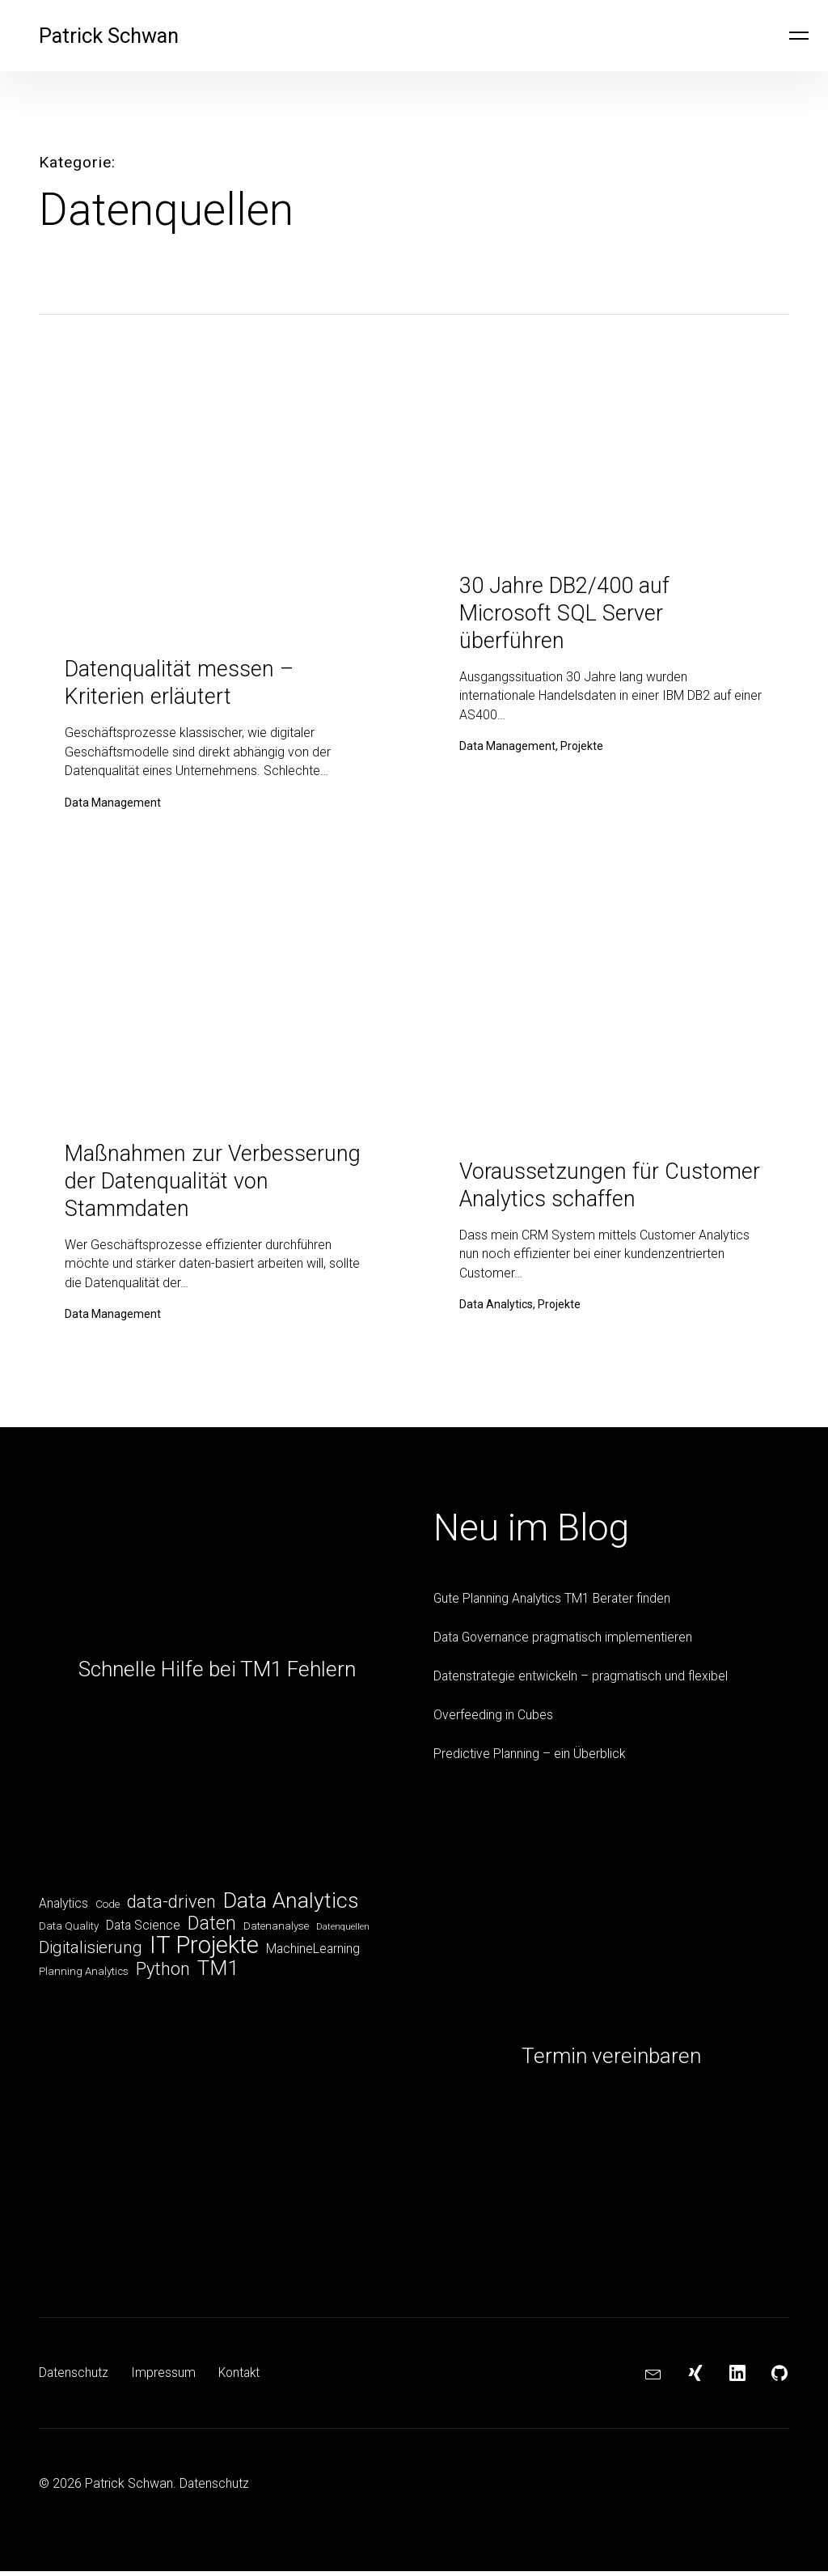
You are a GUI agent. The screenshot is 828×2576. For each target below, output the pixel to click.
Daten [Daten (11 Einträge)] (212, 1929)
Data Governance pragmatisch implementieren (565, 1642)
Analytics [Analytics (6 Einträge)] (63, 1909)
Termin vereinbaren (611, 2061)
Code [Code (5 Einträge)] (107, 1910)
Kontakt (241, 2377)
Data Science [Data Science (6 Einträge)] (143, 1931)
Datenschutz (74, 2377)
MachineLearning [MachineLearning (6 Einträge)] (313, 1956)
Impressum (164, 2377)
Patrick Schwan (113, 36)
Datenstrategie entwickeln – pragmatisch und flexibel (583, 1680)
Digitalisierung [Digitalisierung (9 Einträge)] (90, 1955)
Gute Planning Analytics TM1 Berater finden (554, 1603)
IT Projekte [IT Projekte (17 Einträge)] (204, 1953)
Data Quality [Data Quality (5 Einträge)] (69, 1932)
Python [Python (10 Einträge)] (163, 1978)
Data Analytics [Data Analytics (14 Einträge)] (291, 1906)
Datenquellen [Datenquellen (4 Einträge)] (343, 1933)
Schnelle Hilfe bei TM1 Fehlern (217, 1674)
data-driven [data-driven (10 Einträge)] (171, 1907)
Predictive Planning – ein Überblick (530, 1758)
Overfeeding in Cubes (493, 1719)
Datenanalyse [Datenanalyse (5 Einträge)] (276, 1932)
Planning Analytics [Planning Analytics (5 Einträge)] (84, 1980)
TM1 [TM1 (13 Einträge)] (218, 1976)
